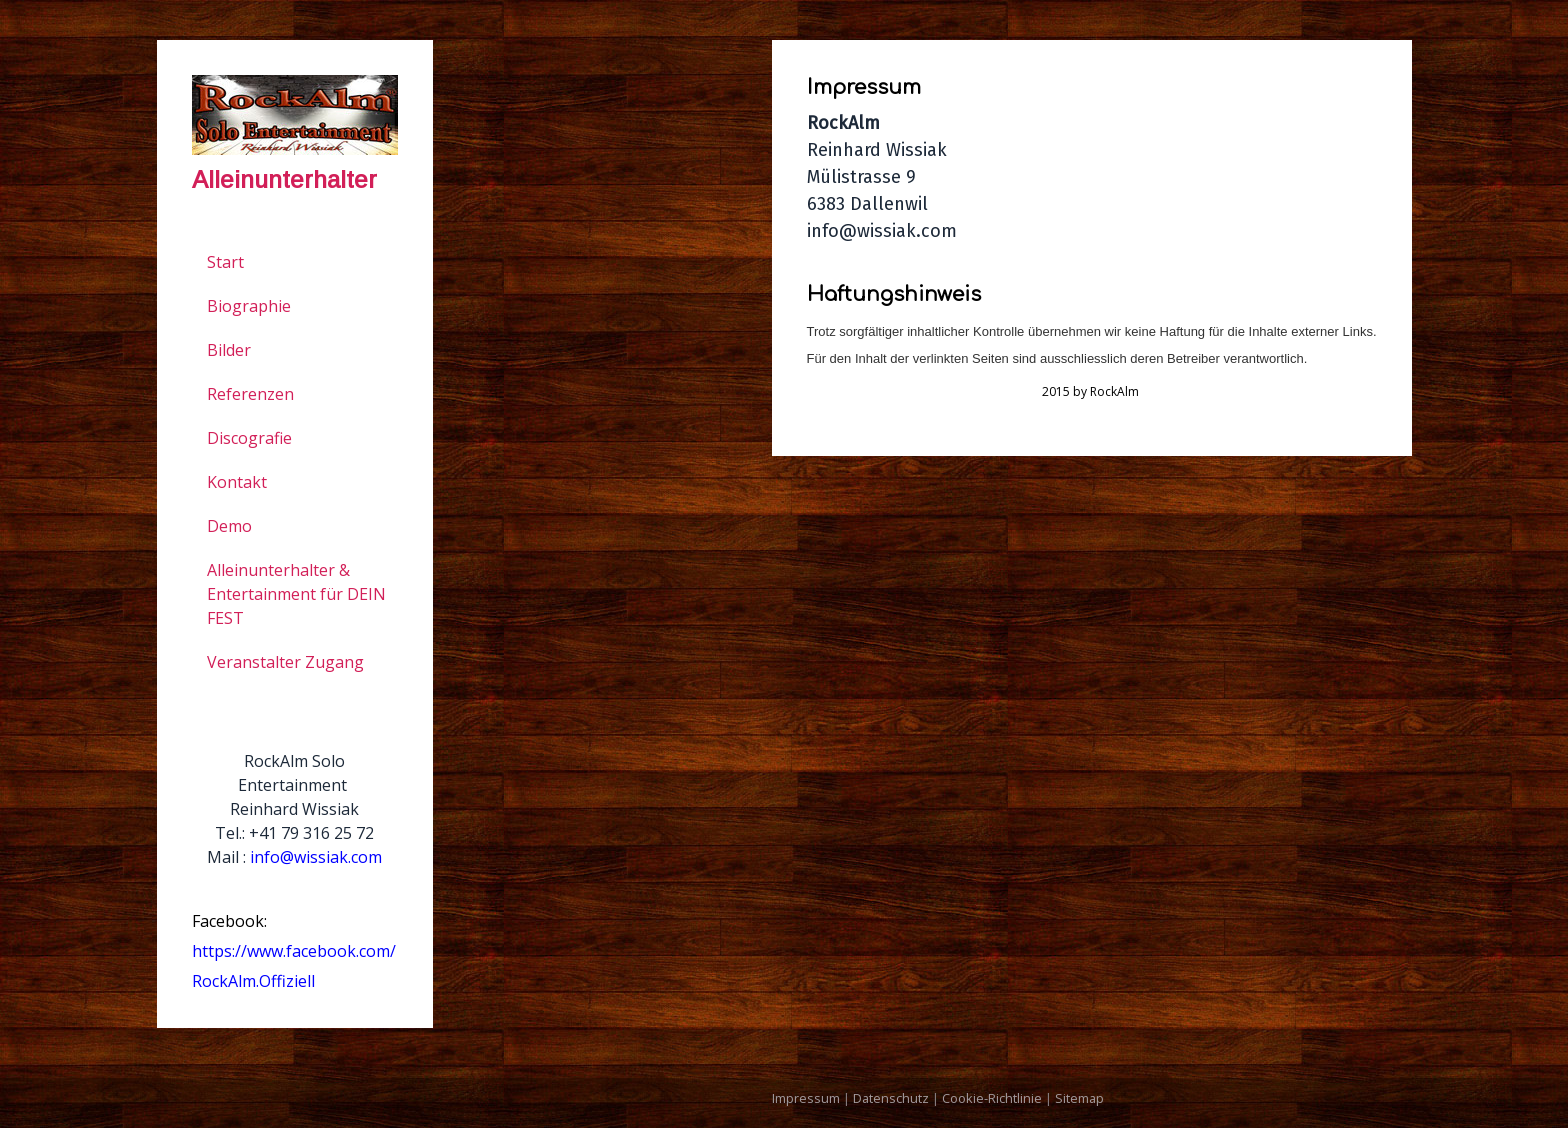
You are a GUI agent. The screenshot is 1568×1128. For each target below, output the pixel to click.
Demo (229, 526)
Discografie (249, 438)
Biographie (249, 306)
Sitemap (1079, 1098)
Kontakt (237, 482)
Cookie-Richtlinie (992, 1098)
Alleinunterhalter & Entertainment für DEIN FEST (296, 594)
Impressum (806, 1098)
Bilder (229, 350)
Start (225, 262)
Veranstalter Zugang (285, 662)
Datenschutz (891, 1098)
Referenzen (250, 394)
